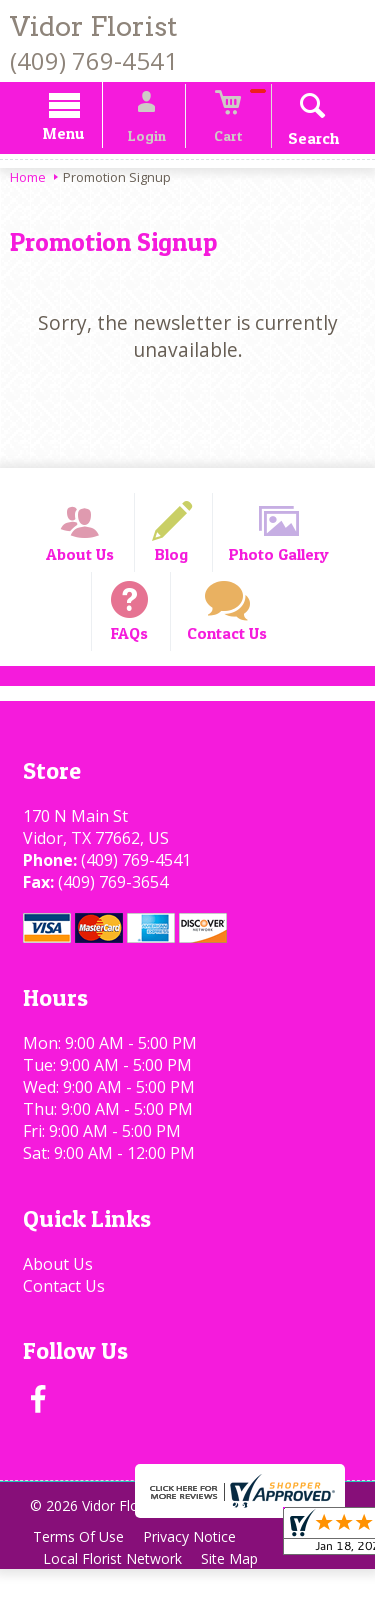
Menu (78, 136)
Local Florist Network (114, 1587)
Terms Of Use (80, 1565)
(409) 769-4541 (94, 60)
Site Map (236, 1587)
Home (28, 180)
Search (299, 141)
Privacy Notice (196, 1565)
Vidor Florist (94, 26)
